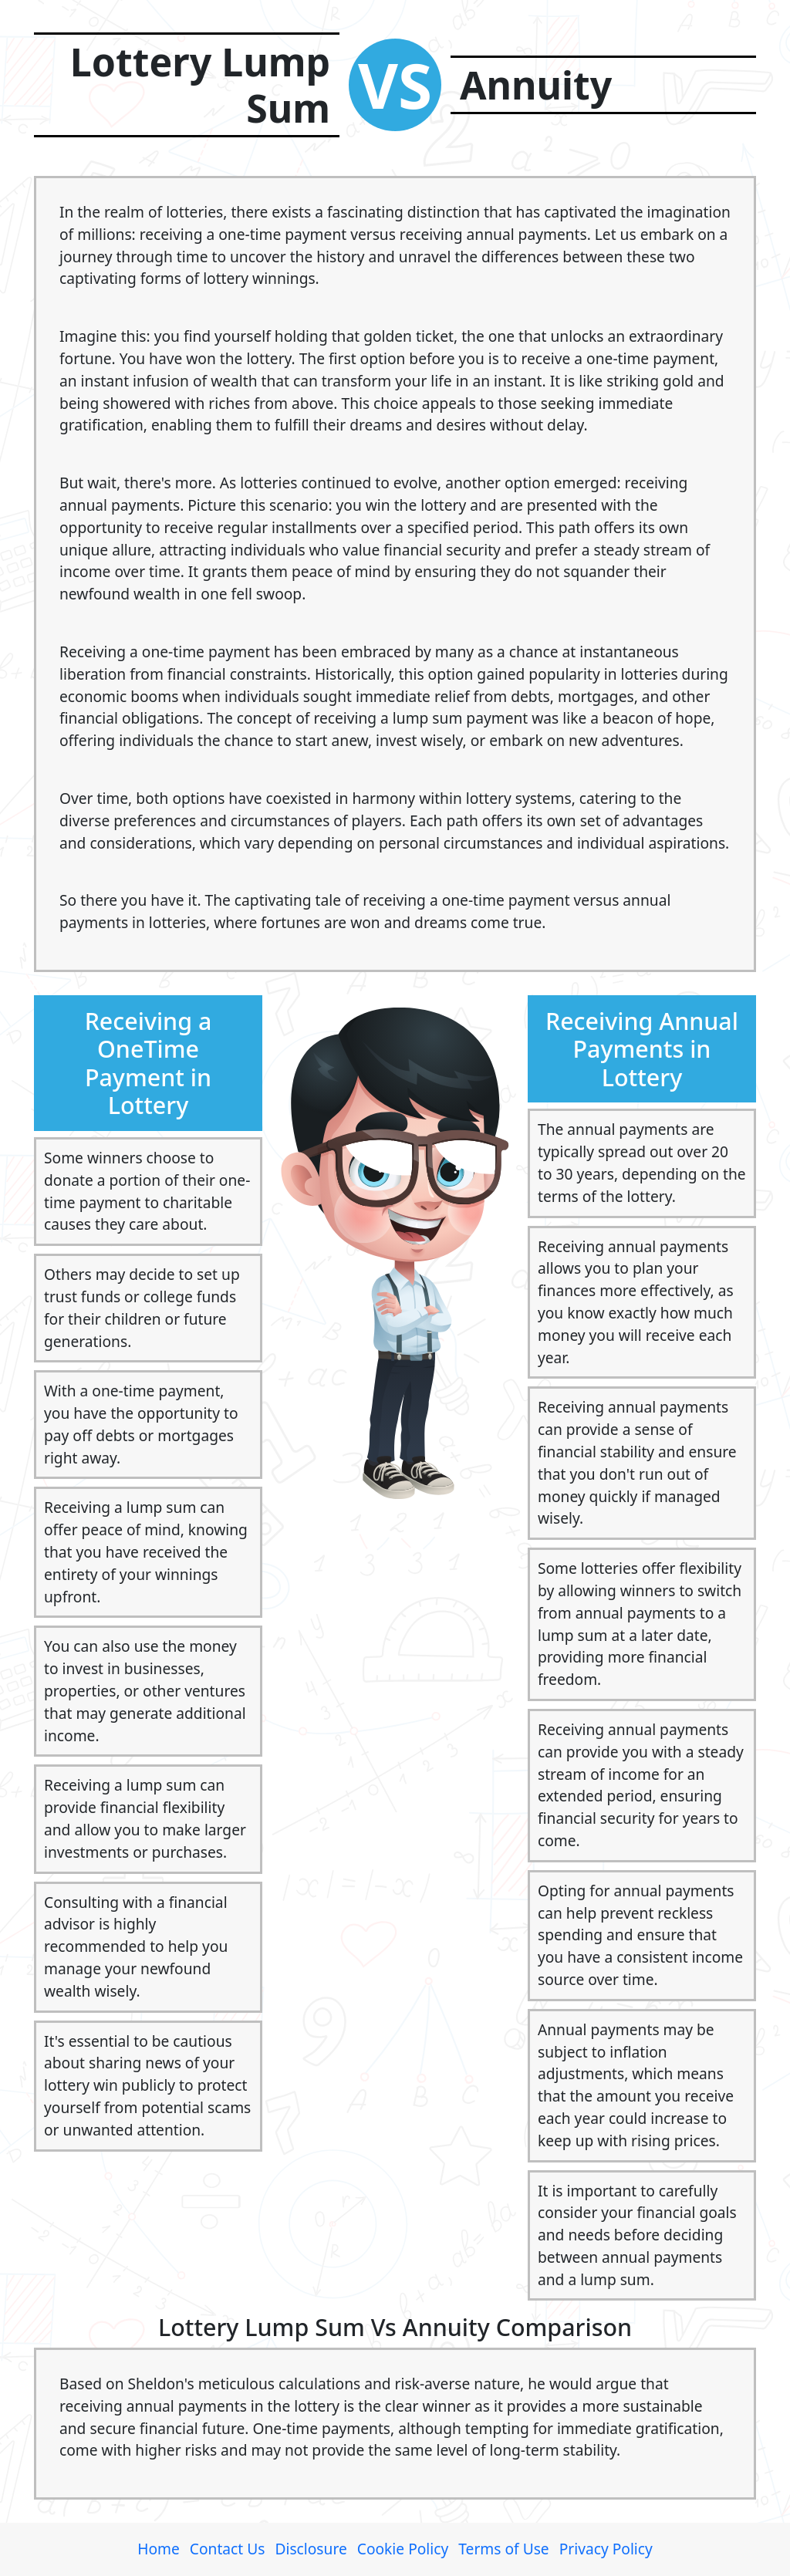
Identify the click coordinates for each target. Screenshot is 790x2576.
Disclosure (310, 2548)
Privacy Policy (606, 2548)
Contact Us (227, 2548)
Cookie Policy (402, 2548)
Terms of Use (503, 2548)
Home (158, 2548)
